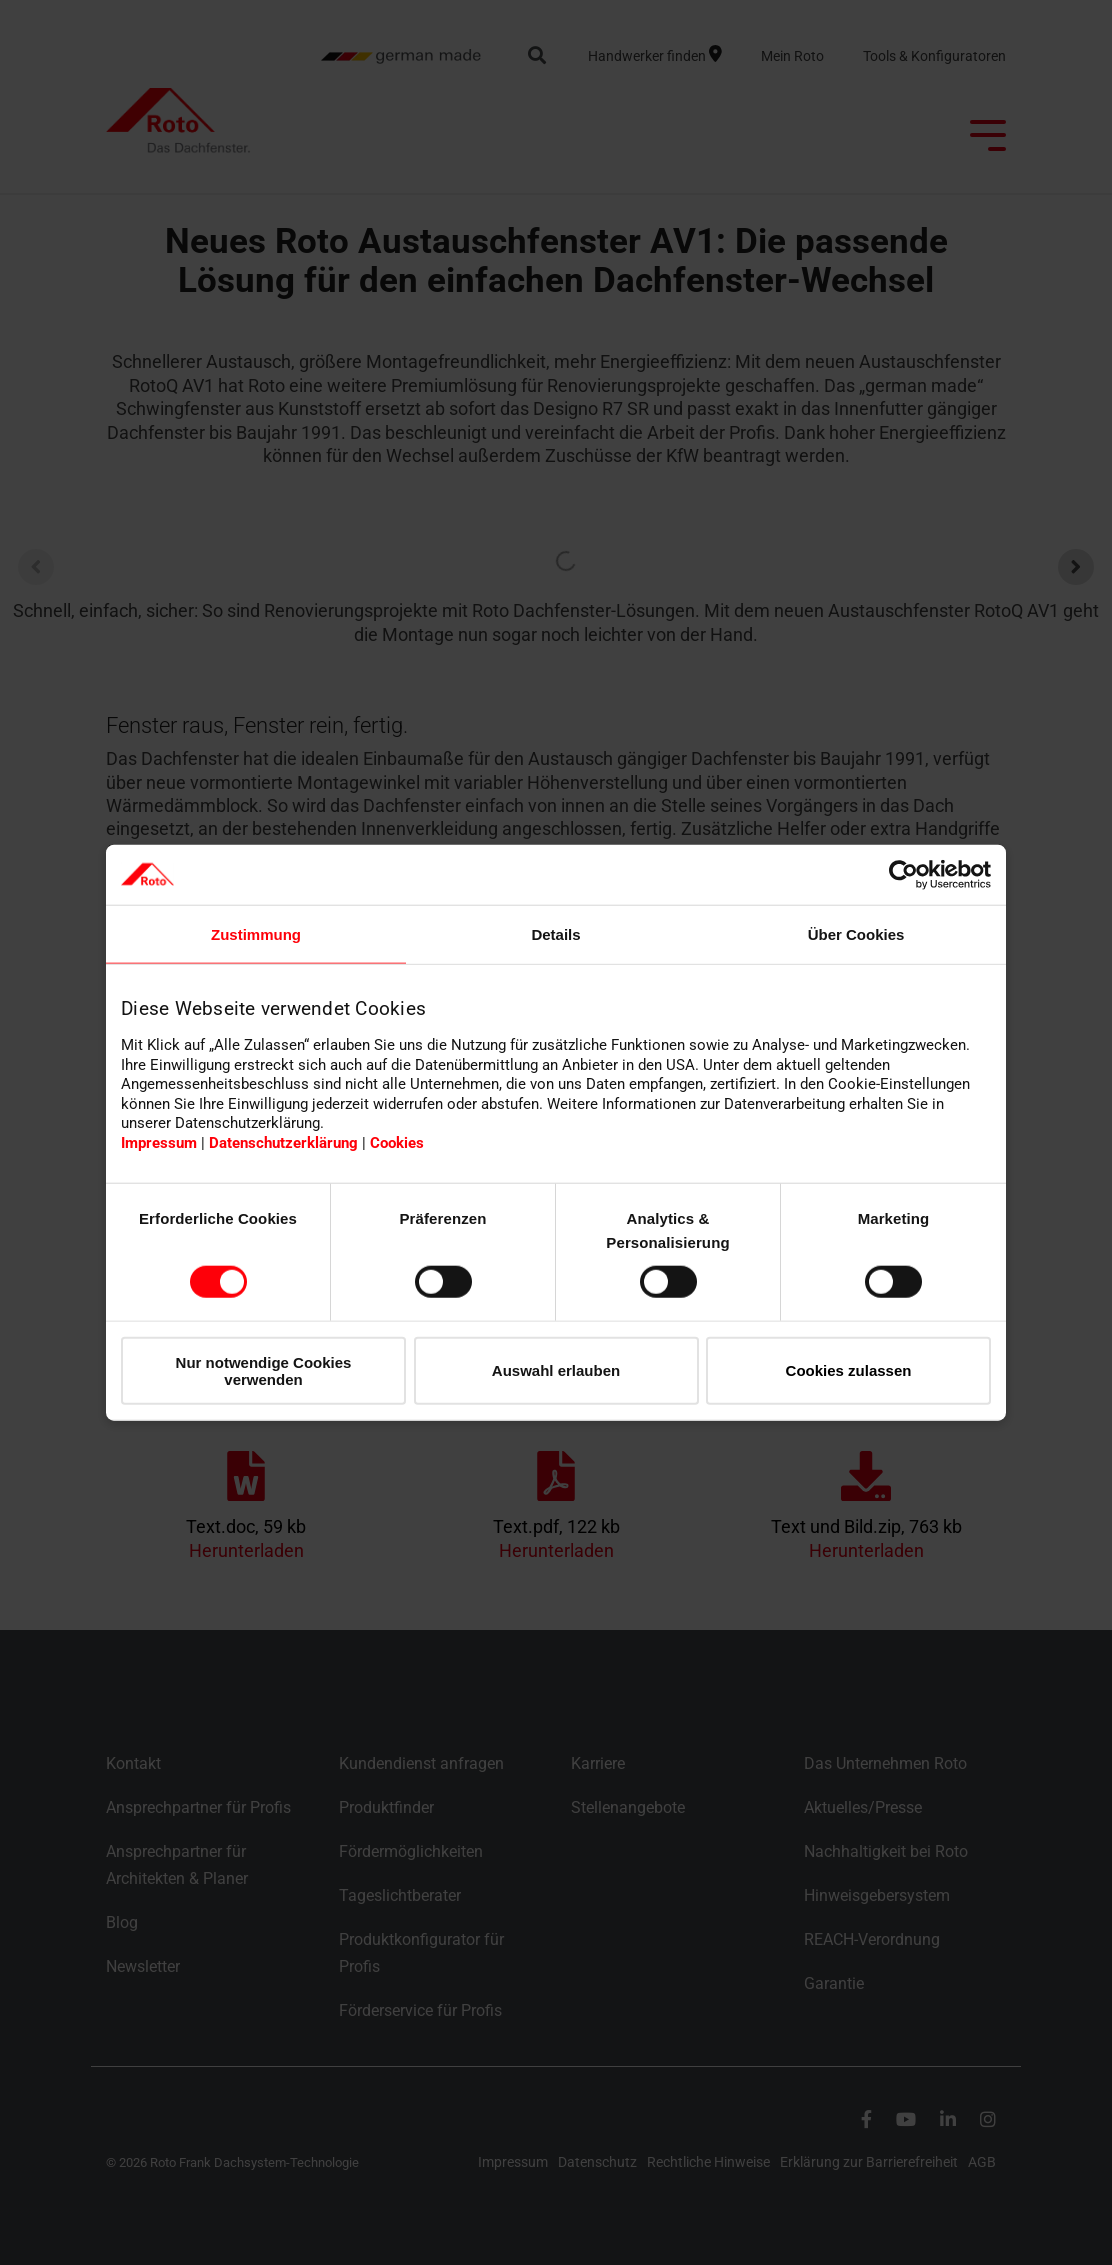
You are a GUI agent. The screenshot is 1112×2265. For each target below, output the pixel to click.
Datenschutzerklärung (283, 1143)
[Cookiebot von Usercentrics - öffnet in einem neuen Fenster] (903, 874)
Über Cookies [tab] (856, 933)
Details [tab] (555, 933)
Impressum (159, 1143)
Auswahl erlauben (556, 1370)
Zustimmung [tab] (256, 933)
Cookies (397, 1143)
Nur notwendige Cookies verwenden (264, 1370)
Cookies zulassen (849, 1370)
